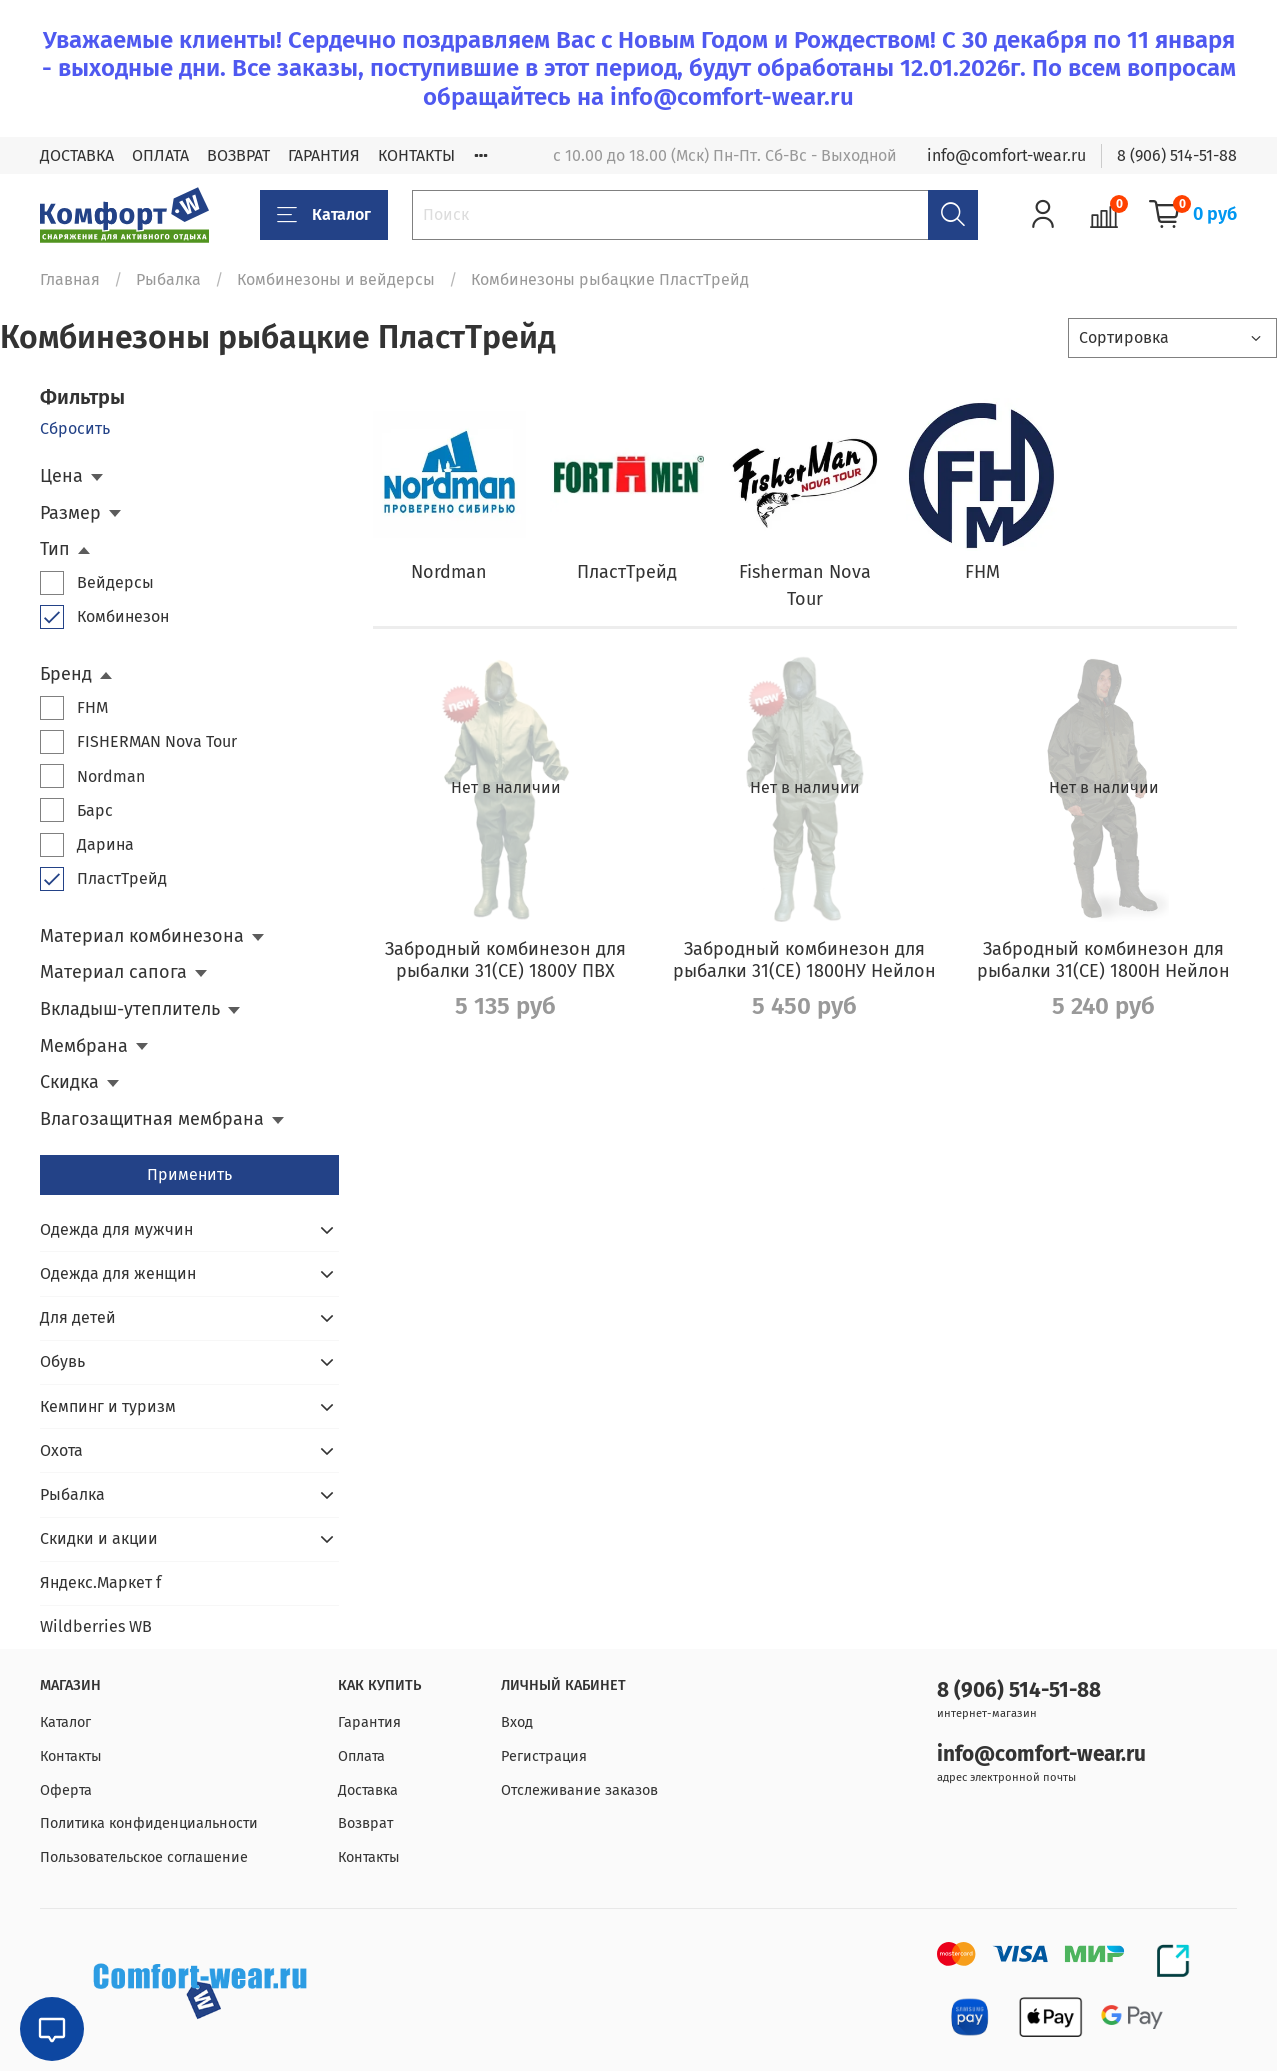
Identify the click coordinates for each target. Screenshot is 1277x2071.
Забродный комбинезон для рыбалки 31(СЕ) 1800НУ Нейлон (804, 960)
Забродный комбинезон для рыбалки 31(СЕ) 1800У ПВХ (505, 960)
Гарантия (369, 1722)
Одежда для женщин (118, 1273)
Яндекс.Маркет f (100, 1582)
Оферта (66, 1790)
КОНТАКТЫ (416, 155)
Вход (517, 1722)
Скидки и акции (99, 1538)
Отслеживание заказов (579, 1790)
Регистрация (544, 1756)
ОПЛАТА (160, 155)
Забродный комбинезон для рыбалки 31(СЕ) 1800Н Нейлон (1103, 960)
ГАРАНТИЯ (324, 155)
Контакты (71, 1756)
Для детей (78, 1317)
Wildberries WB (96, 1626)
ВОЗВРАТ (238, 155)
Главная (70, 279)
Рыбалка (168, 279)
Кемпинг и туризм (108, 1406)
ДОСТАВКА (77, 155)
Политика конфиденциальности (149, 1823)
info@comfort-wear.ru (1006, 155)
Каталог (324, 215)
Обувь (62, 1361)
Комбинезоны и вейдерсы (336, 279)
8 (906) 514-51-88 (1177, 155)
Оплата (361, 1756)
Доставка (368, 1790)
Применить (189, 1174)
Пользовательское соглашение (144, 1857)
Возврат (365, 1823)
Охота (61, 1450)
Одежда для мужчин (116, 1229)
